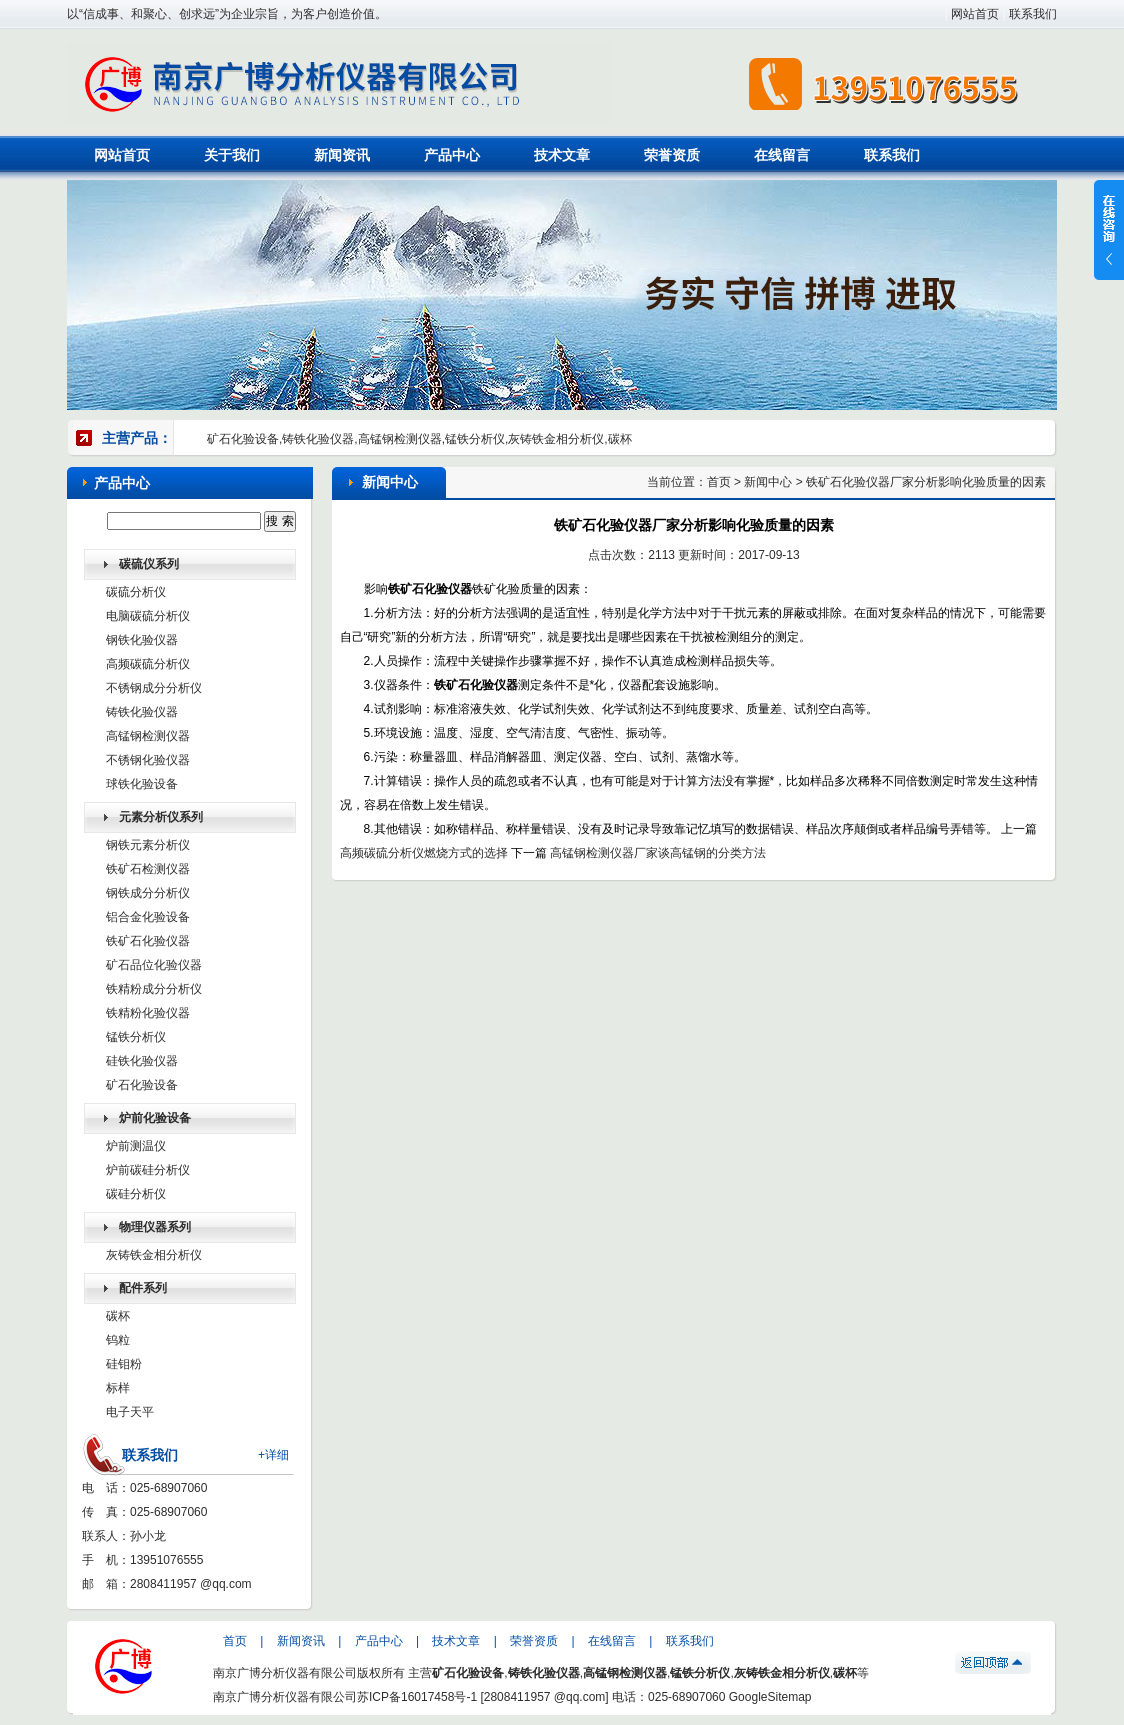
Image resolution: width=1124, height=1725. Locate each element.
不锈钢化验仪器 (148, 760)
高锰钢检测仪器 (148, 736)
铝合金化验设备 (148, 917)
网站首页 (975, 14)
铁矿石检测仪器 (148, 869)
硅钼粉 (124, 1364)
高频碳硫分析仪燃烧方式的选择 (424, 853)
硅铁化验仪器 (142, 1061)
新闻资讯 (342, 155)
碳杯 (118, 1316)
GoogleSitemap (770, 1697)
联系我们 (1033, 14)
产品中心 (452, 155)
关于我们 (232, 155)
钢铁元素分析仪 (148, 845)
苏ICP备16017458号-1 (417, 1697)
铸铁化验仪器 (142, 712)
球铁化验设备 (142, 784)
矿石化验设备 (142, 1085)
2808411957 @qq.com (191, 1584)
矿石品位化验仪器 (154, 965)
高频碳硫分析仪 (148, 664)
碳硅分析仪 (136, 1194)
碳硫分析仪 (136, 592)
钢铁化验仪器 (142, 640)
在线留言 (782, 155)
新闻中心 (768, 482)
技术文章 (562, 155)
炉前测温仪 (136, 1146)
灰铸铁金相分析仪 (154, 1255)
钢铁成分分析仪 (148, 893)
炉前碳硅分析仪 (148, 1170)
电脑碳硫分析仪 (148, 616)
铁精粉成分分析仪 (154, 989)
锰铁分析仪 (136, 1037)
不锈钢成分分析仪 (154, 688)
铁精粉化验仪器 (148, 1013)
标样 (118, 1388)
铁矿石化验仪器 (148, 941)
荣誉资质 (672, 155)
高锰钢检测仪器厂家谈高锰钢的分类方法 (658, 853)
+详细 (273, 1455)
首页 (719, 482)
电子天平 (130, 1412)
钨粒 (118, 1340)
